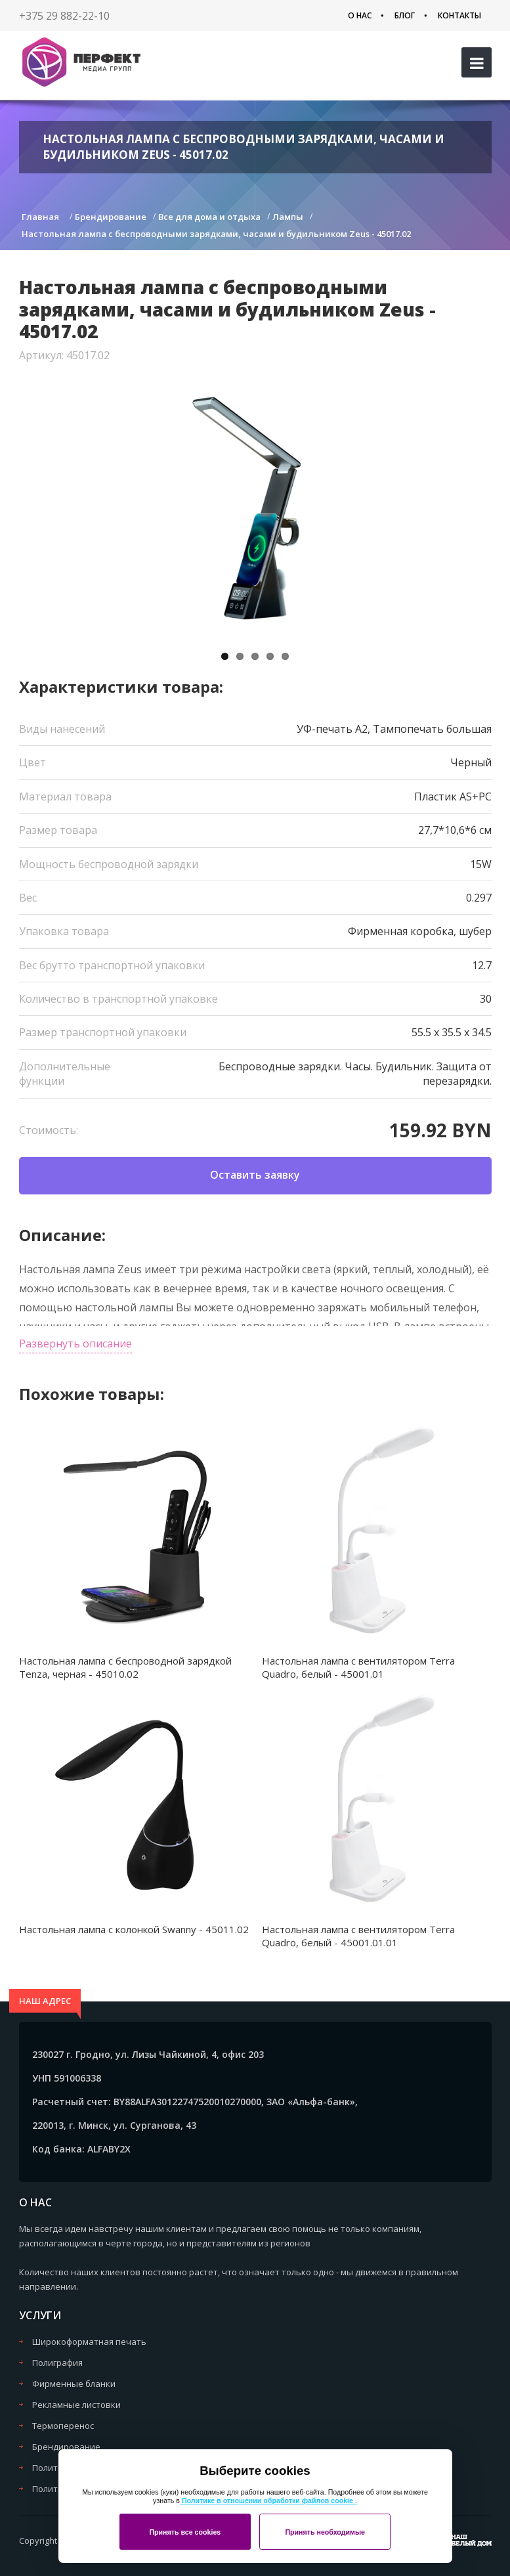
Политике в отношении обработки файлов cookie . (268, 2500)
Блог (404, 15)
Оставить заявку (255, 1175)
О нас (360, 15)
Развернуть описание (75, 1343)
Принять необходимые (325, 2532)
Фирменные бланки (74, 2384)
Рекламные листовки (76, 2405)
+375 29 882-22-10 (64, 16)
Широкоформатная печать (89, 2341)
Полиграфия (57, 2363)
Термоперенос (63, 2426)
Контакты (459, 15)
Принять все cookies (185, 2532)
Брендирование (66, 2447)
